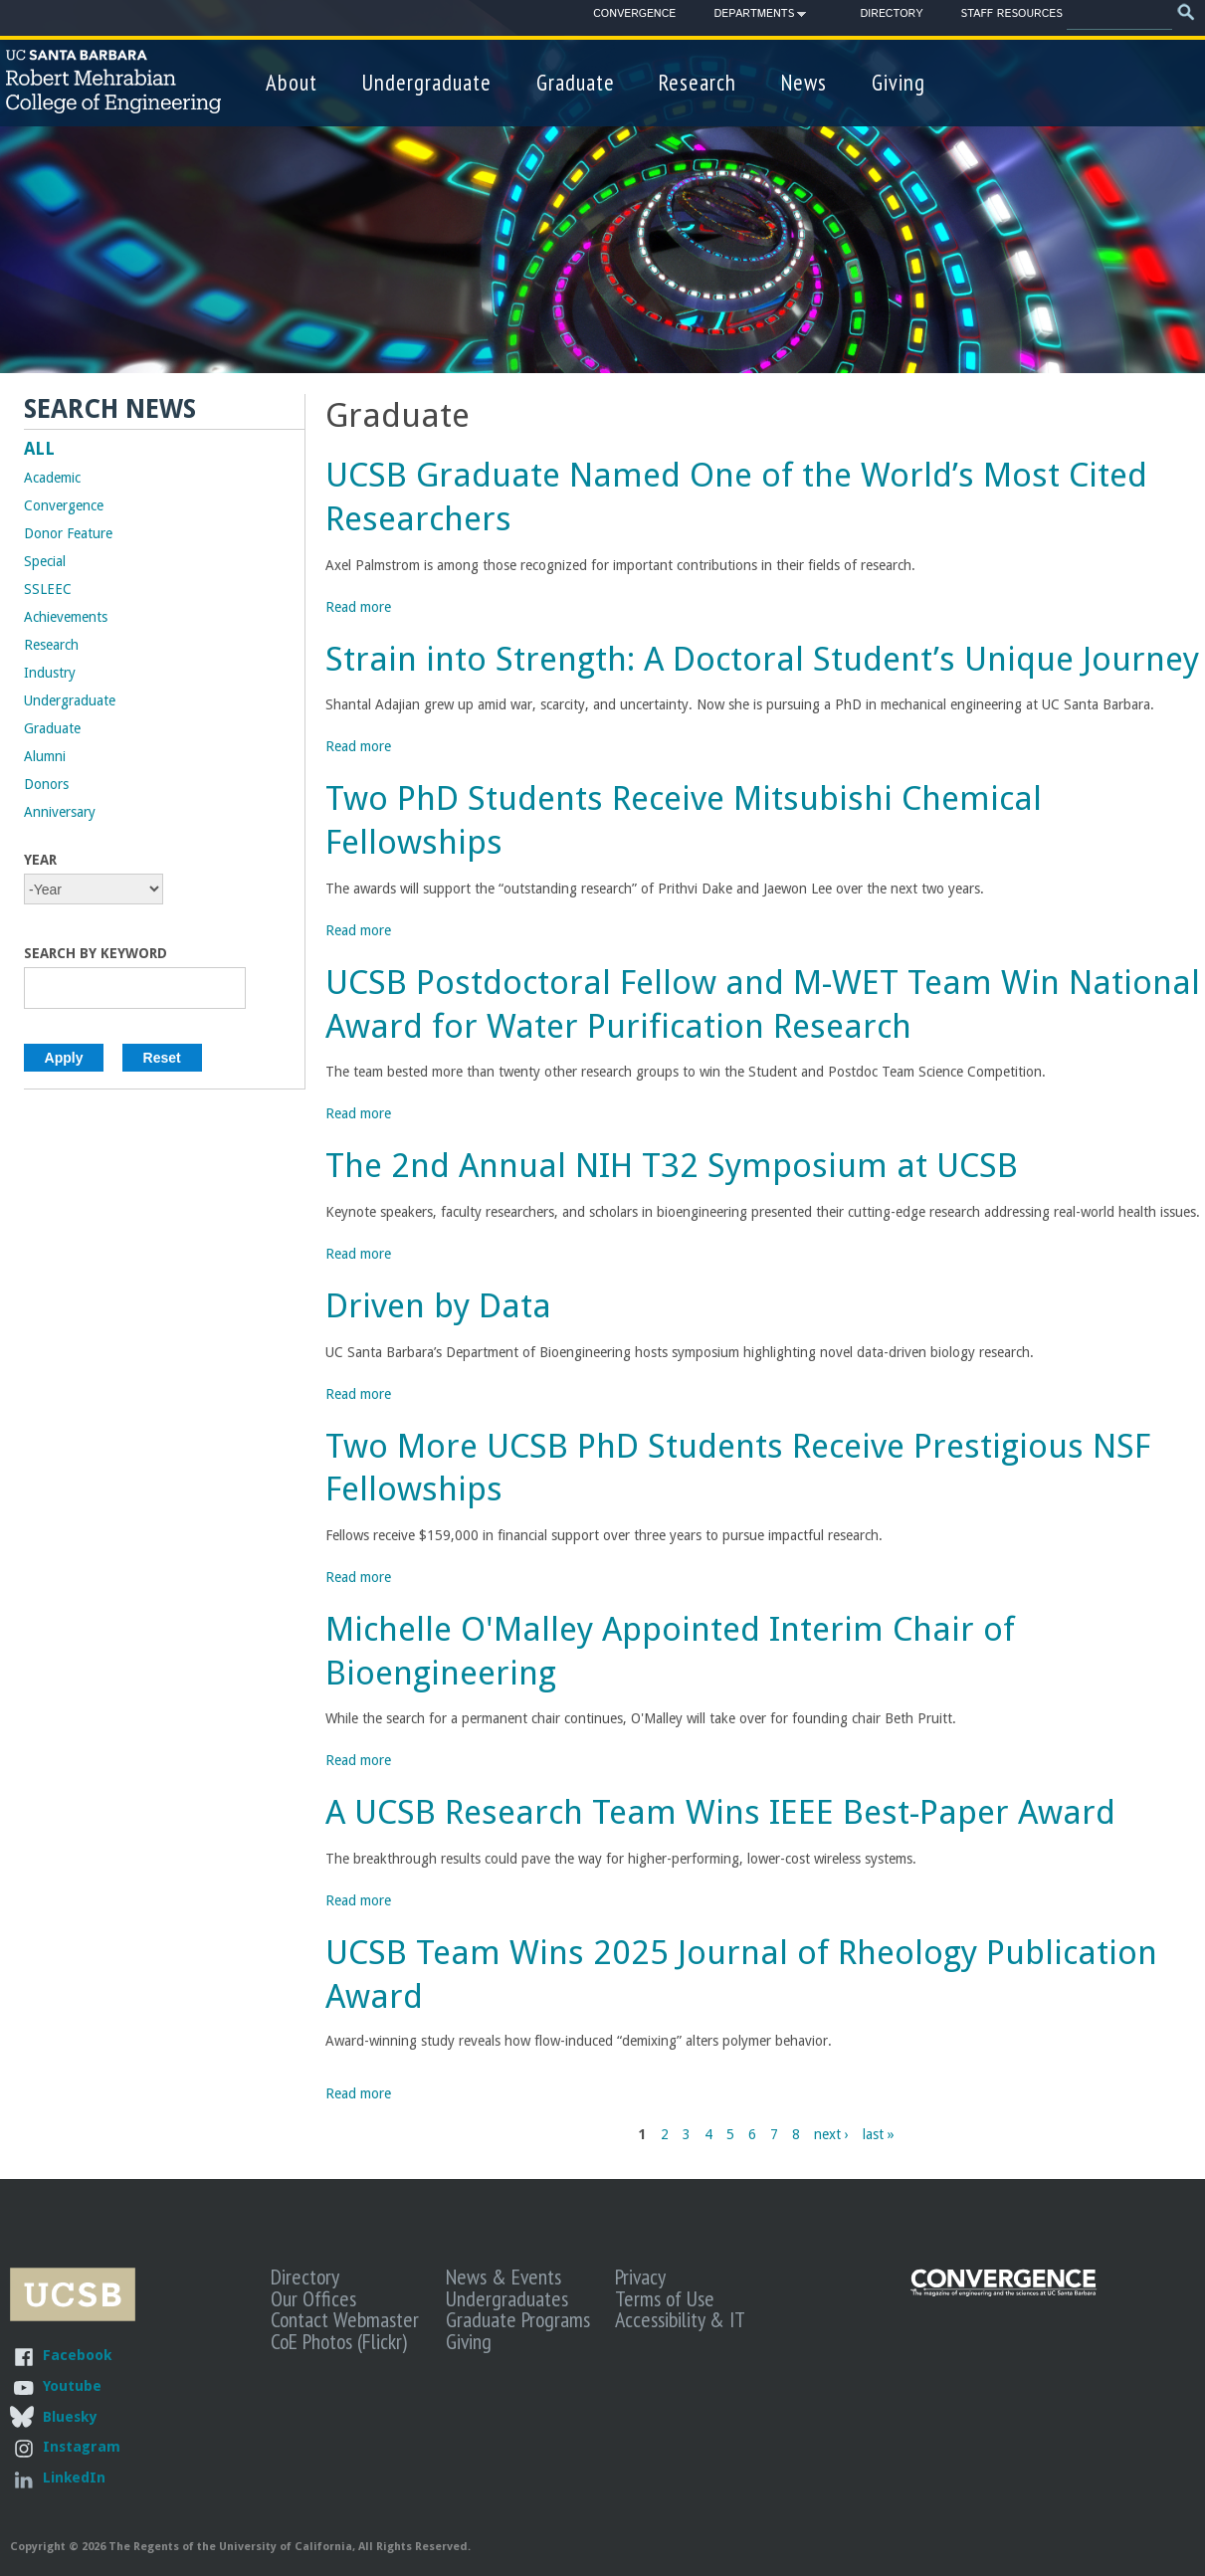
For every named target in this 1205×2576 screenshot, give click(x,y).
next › (831, 2134)
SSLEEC (48, 589)
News (804, 82)
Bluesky (70, 2416)
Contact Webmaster (345, 2319)
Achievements (65, 617)
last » (879, 2134)
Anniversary (60, 812)
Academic (52, 478)
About (291, 82)
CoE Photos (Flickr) (339, 2341)
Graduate (575, 82)
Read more (358, 607)
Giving (898, 82)
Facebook (77, 2354)
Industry (50, 673)
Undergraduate (427, 82)
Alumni (45, 756)
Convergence (634, 14)
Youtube (72, 2385)
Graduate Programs (518, 2319)
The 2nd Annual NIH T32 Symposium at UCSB (671, 1165)
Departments (753, 17)
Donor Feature (68, 533)
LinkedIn (74, 2477)
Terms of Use (664, 2298)
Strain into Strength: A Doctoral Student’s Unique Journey (762, 659)
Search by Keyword (95, 953)
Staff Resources (1012, 14)
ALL (39, 449)
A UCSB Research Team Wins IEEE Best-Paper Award (720, 1812)
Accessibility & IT (680, 2319)
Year (40, 860)
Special (45, 561)
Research (697, 82)
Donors (46, 784)
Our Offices (313, 2298)
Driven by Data (438, 1306)
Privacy (640, 2276)
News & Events (503, 2276)
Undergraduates (507, 2298)
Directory (892, 14)
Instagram (81, 2446)
